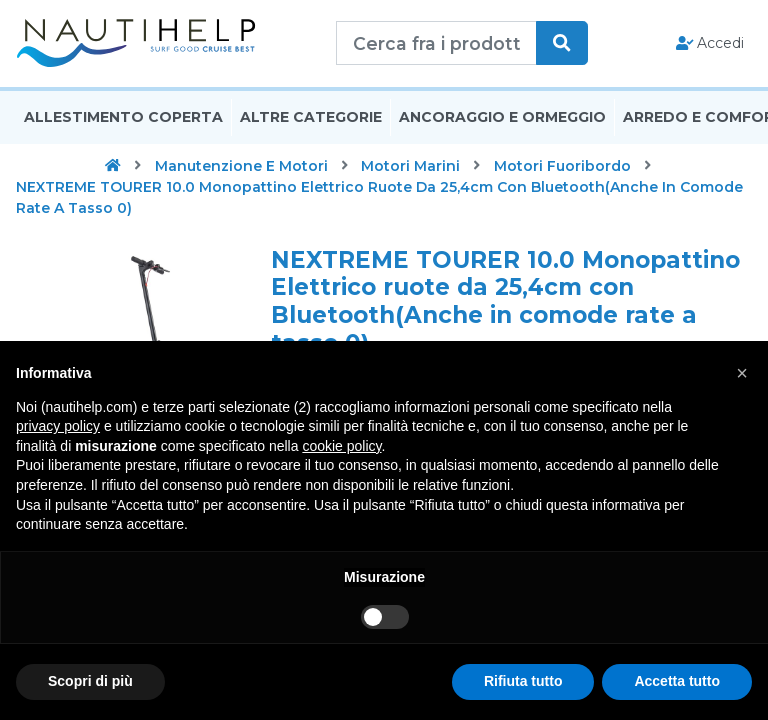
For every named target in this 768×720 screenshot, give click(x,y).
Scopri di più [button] (90, 681)
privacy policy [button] (58, 426)
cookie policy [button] (341, 446)
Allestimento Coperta (123, 123)
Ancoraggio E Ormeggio (502, 123)
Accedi (710, 46)
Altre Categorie (311, 123)
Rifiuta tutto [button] (523, 681)
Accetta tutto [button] (677, 681)
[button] (742, 373)
